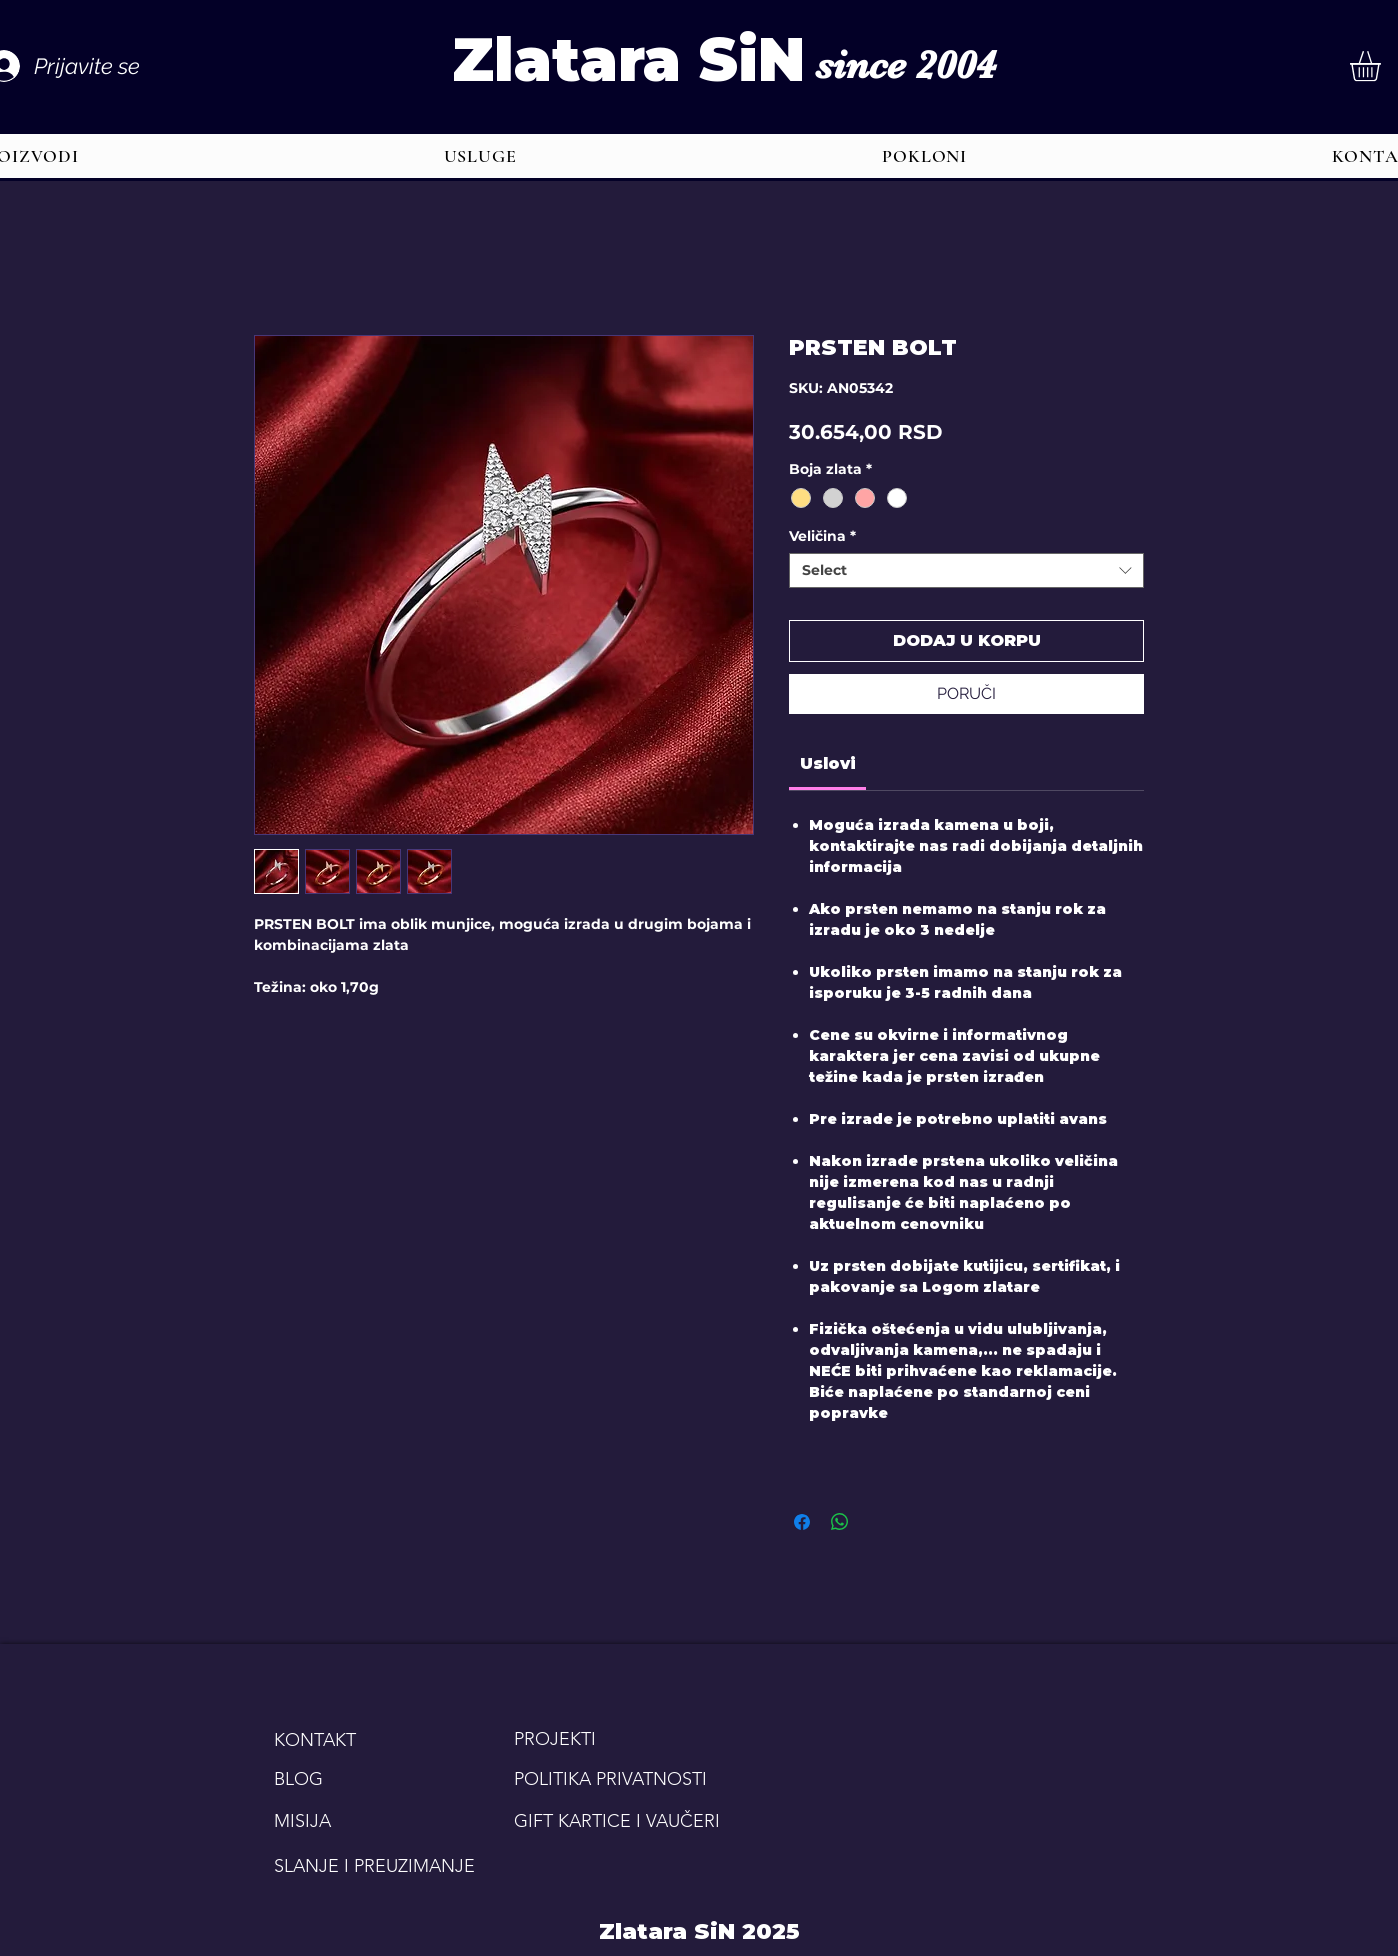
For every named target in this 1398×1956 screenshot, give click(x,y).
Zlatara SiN (628, 59)
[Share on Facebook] (802, 1522)
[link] (828, 763)
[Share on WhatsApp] (840, 1522)
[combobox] (966, 570)
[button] (480, 156)
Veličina (822, 536)
